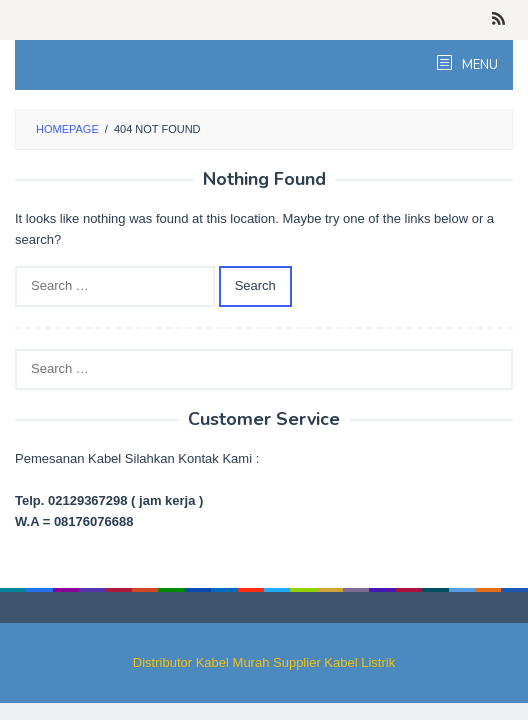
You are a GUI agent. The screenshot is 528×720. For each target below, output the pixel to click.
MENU (478, 65)
